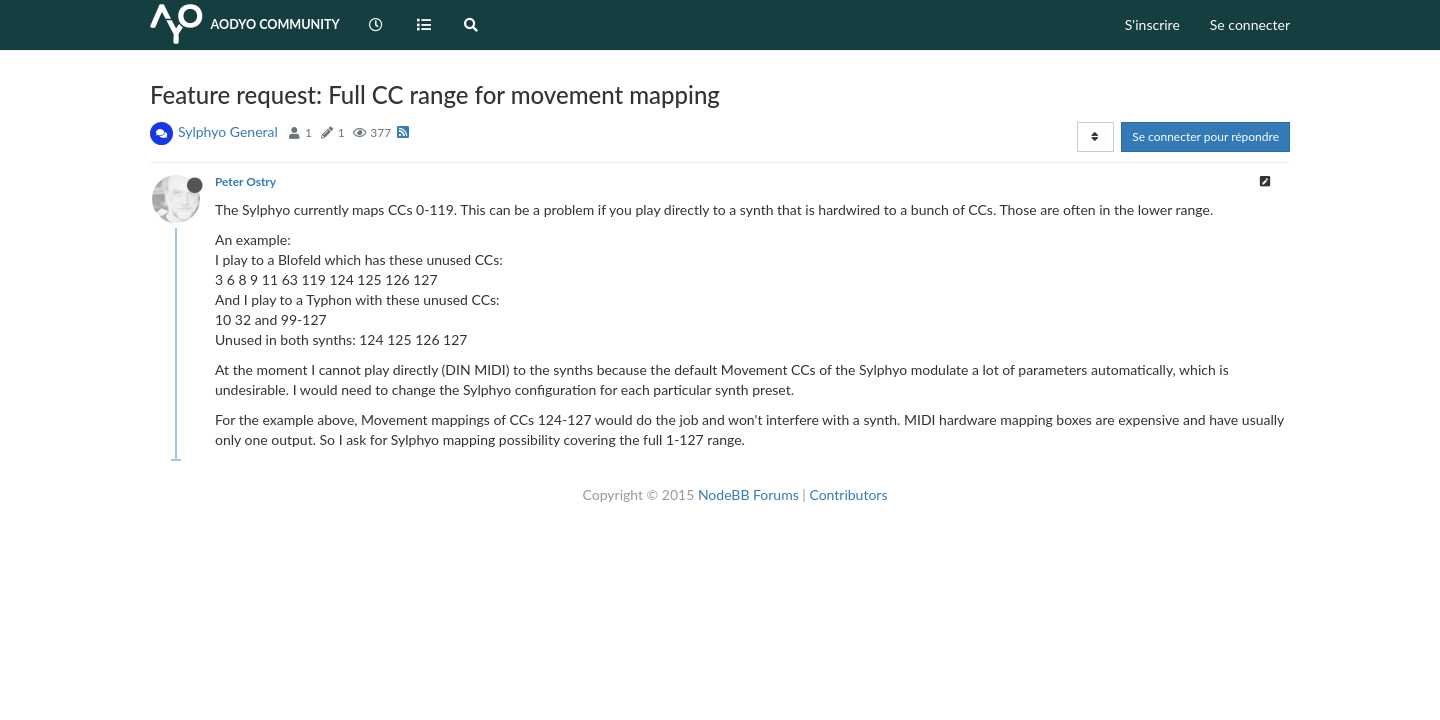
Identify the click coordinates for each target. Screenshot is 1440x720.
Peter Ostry (245, 181)
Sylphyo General (228, 131)
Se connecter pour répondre (1205, 136)
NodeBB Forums (748, 494)
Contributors (848, 494)
